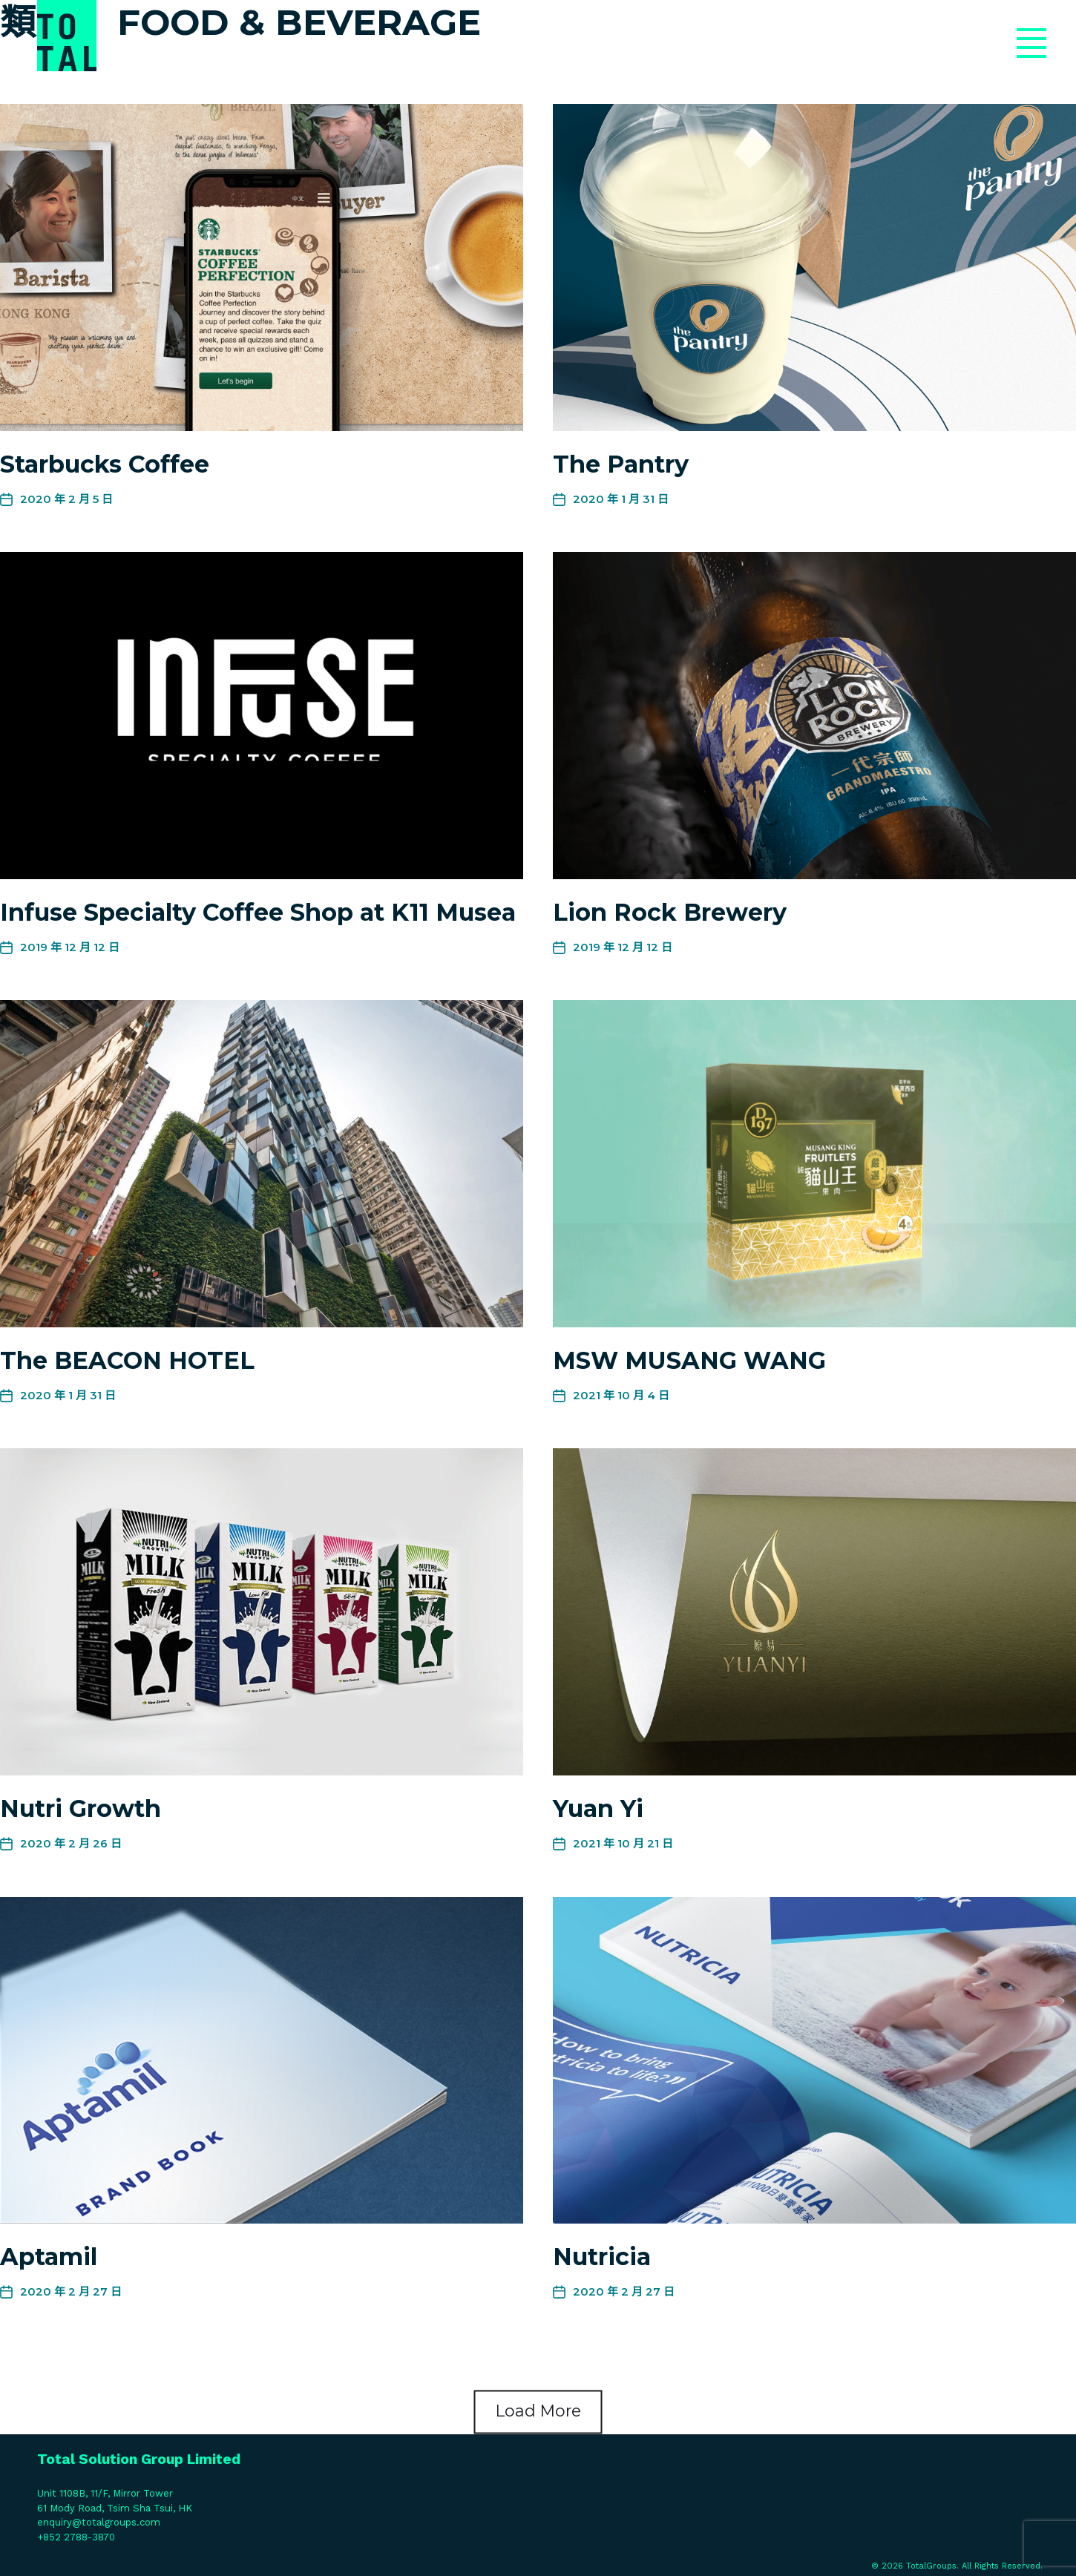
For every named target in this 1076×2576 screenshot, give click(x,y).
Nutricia (602, 2256)
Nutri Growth (80, 1808)
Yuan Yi (598, 1808)
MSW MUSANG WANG (689, 1360)
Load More (538, 2411)
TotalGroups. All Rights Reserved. (974, 2566)
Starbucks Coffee (104, 464)
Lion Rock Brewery (670, 912)
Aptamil (48, 2256)
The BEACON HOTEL (127, 1360)
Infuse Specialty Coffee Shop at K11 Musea (258, 912)
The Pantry (621, 464)
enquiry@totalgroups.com (98, 2522)
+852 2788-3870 (76, 2537)
